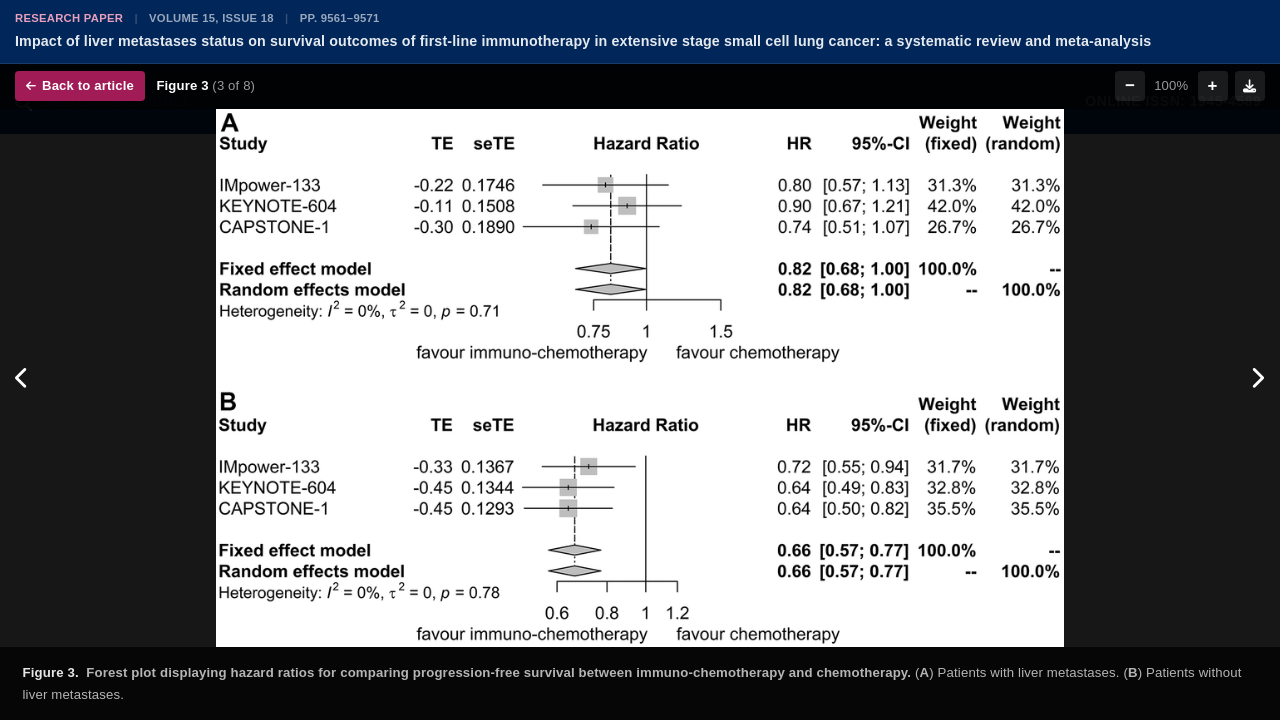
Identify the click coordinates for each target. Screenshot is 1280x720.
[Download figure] (1250, 86)
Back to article (80, 85)
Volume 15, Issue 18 (211, 18)
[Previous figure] (22, 378)
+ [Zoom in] (1213, 85)
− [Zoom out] (1130, 85)
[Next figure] (1257, 378)
